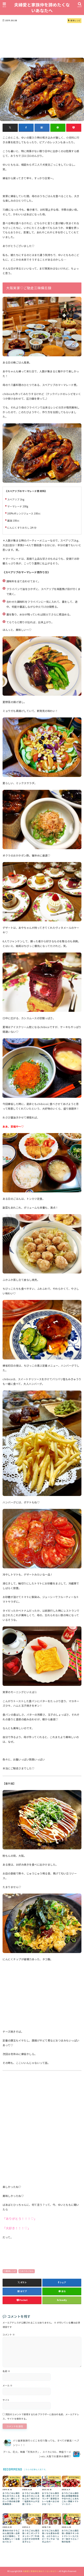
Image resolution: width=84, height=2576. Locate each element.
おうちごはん (28, 2271)
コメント (9, 2334)
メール (7, 2385)
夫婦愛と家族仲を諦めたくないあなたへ (42, 7)
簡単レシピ (11, 2271)
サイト (6, 2400)
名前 (6, 2371)
